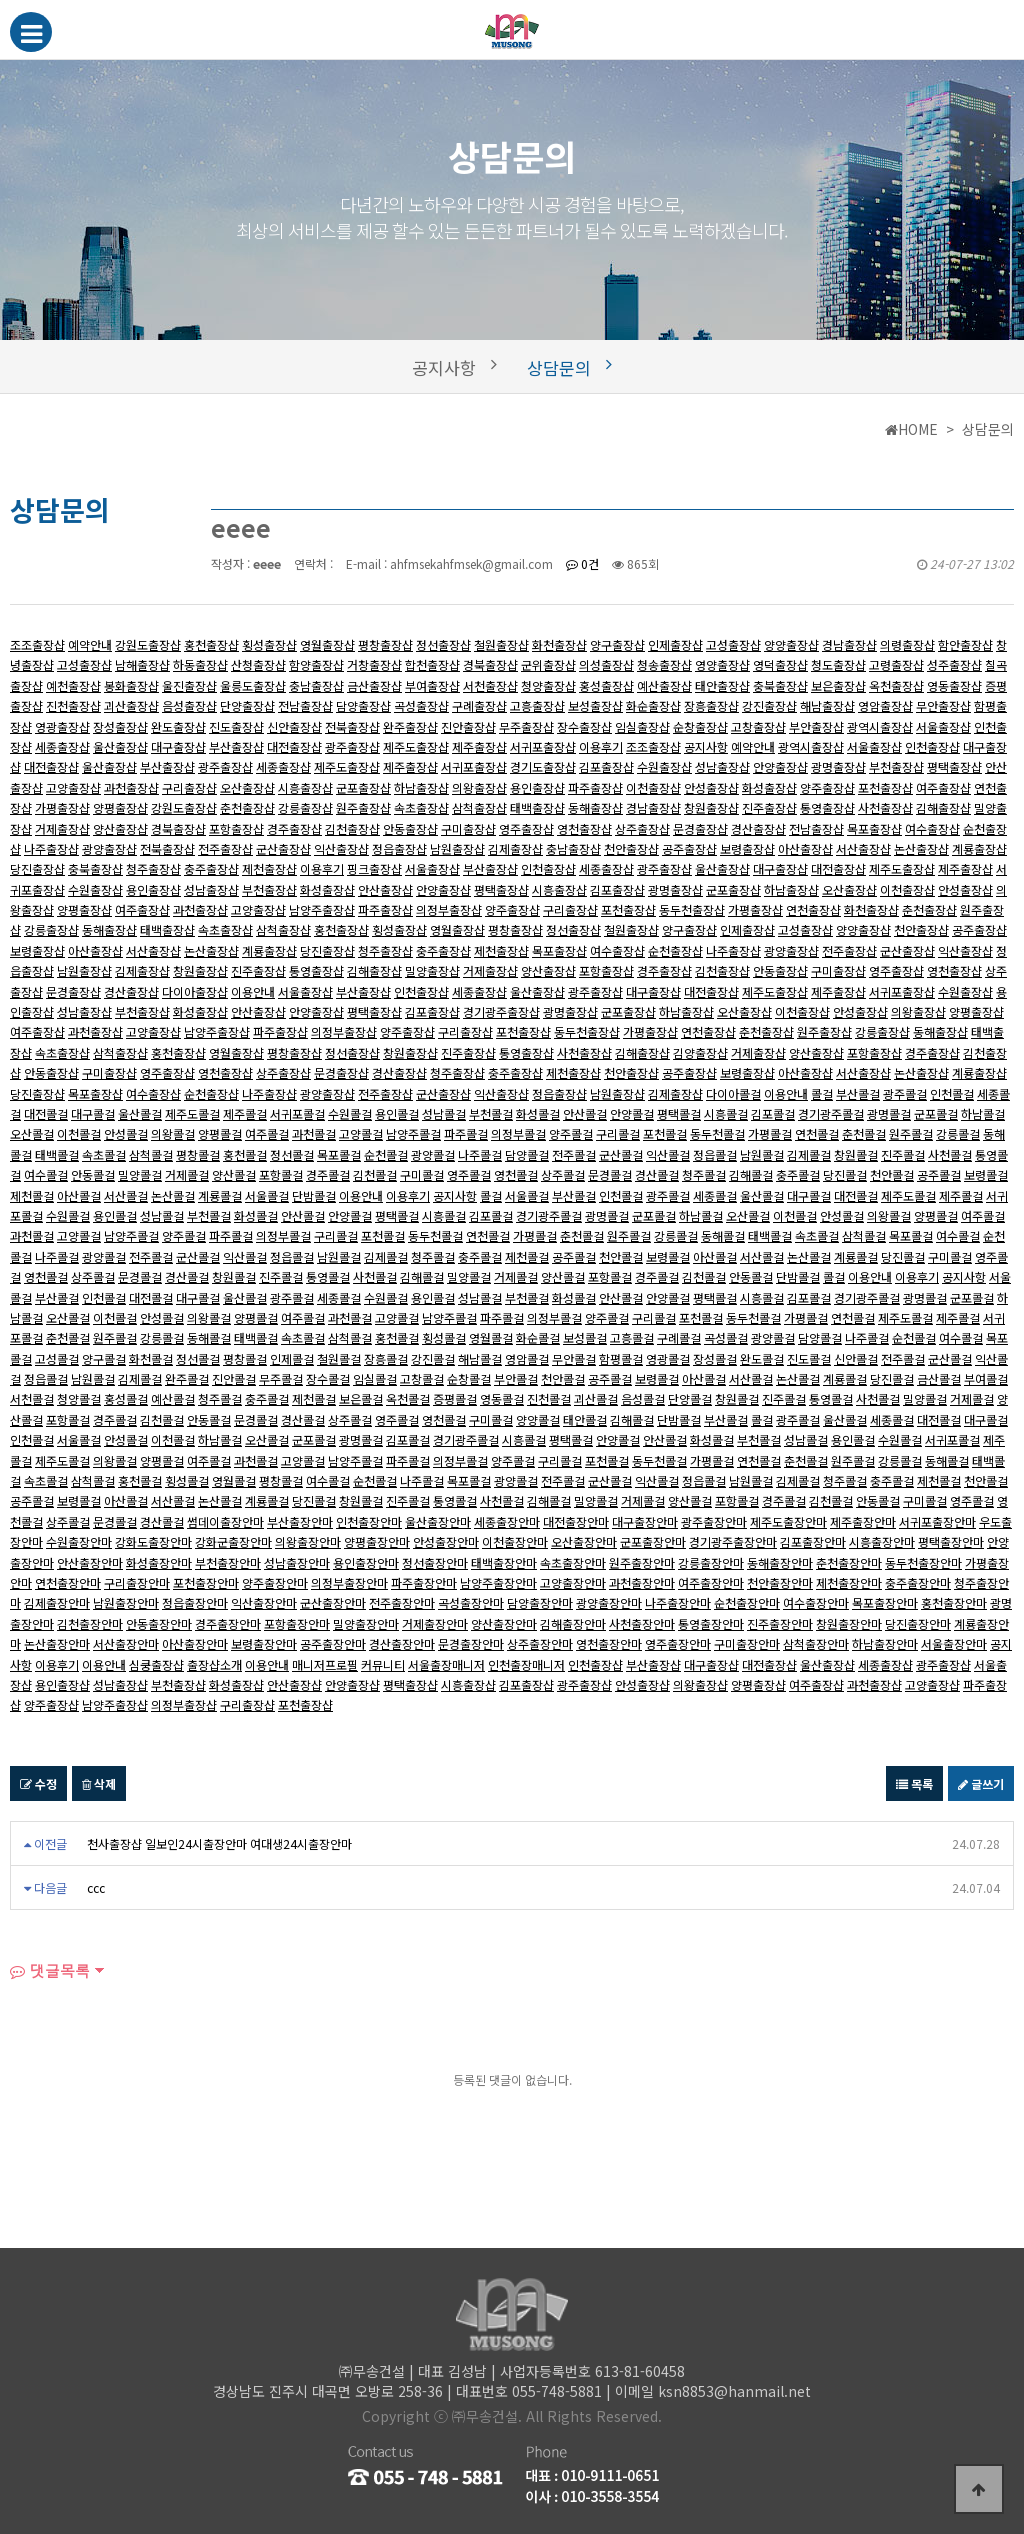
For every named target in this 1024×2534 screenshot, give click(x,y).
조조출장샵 (37, 644)
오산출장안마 (584, 1541)
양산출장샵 (120, 828)
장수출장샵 (584, 726)
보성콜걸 (585, 1337)
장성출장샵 (120, 726)
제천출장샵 (269, 868)
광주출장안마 (714, 1521)
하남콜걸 (983, 1113)
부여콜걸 (986, 1378)
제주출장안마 (863, 1521)
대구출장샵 (178, 746)
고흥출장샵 (537, 705)
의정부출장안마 (349, 1582)
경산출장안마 (402, 1643)
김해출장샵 (943, 807)
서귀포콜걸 (297, 1113)
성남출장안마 (297, 1562)
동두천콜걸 (717, 1133)
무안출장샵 (943, 705)
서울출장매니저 (446, 1664)
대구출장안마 (645, 1521)
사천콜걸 (950, 1154)
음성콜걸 (643, 1398)
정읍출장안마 (195, 1602)
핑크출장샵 (374, 868)
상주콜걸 (563, 1174)
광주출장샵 (352, 746)
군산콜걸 (621, 1154)
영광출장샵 (62, 726)
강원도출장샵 (148, 644)
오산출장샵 (247, 787)
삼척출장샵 (479, 807)
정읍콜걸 (715, 1154)
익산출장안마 (264, 1602)
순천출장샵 (675, 950)
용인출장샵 (537, 787)
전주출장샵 (225, 848)
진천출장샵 (73, 705)
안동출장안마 (159, 1623)
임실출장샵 (642, 726)
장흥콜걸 (386, 1358)
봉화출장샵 (131, 685)
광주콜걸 (905, 1093)
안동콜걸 (93, 1174)
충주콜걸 (798, 1174)
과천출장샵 (131, 787)
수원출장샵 (664, 766)
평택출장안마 (951, 1541)
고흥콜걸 (632, 1337)
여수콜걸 (46, 1174)
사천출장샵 (885, 807)
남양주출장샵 (322, 909)
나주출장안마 (678, 1602)
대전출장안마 (576, 1521)
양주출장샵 (827, 787)
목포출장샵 (874, 828)
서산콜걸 (126, 1195)
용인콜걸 (397, 1113)
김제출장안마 (57, 1602)
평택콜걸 (679, 1113)
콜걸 (822, 1093)
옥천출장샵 (896, 685)
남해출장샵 (142, 664)
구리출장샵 (189, 787)
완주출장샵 (410, 726)
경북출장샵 (490, 664)
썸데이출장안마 (225, 1521)
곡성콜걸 (726, 1337)
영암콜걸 (527, 1358)
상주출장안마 (540, 1643)
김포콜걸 (773, 1113)
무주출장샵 (526, 726)
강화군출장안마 (233, 1541)
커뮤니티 (383, 1664)
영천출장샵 (584, 828)
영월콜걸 (491, 1337)
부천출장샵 (896, 766)
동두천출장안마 (923, 1562)
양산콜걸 (234, 1174)
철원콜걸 (339, 1358)
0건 (582, 563)
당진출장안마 (918, 1623)
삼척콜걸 (151, 1154)
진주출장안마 (780, 1623)
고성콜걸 (57, 1358)
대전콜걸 (46, 1113)
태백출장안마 (504, 1562)
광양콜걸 (433, 1154)
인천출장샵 (932, 746)
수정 (38, 1783)
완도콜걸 (762, 1358)
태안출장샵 (722, 685)
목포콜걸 (339, 1154)
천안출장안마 (780, 1582)
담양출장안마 (540, 1602)
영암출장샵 (885, 705)
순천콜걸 (386, 1154)
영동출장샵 (954, 685)
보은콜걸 (361, 1398)
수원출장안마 (79, 1541)
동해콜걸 (723, 1235)
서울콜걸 (267, 1195)
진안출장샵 (468, 726)
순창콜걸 (469, 1378)
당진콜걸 (845, 1174)
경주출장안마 (228, 1623)
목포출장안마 (885, 1602)
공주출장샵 (689, 848)
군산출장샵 (283, 848)
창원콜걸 (856, 1154)
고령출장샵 (896, 664)
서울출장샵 (943, 726)
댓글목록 (50, 1970)
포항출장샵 (236, 828)
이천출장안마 (515, 1541)
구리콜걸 (618, 1133)
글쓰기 (981, 1783)
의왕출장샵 (479, 787)
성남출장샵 (722, 766)
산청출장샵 (258, 664)
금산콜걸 (939, 1378)
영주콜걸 (469, 1174)
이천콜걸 (79, 1133)
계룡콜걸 (220, 1195)
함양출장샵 (316, 664)
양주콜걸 (571, 1133)
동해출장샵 (595, 807)
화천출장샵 (559, 644)
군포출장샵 (363, 787)
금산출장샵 (374, 685)
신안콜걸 (856, 1358)
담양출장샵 (363, 705)
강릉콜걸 (958, 1133)
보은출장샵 (838, 685)
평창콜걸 (198, 1154)
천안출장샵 (631, 848)
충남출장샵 (316, 685)
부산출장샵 (236, 746)
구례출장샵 (479, 705)
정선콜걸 (292, 1154)
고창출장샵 (758, 726)
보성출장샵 (595, 705)
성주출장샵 (954, 664)
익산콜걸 (668, 1154)
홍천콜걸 (245, 1154)
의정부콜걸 (518, 1133)
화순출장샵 (653, 705)
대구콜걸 (93, 1113)
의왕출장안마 (308, 1541)
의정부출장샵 (449, 909)
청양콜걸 (79, 1398)
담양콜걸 (527, 1154)
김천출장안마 (90, 1623)
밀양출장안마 (366, 1623)
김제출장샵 (515, 848)
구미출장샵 (468, 828)
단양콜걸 (690, 1398)
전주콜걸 (574, 1154)
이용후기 (601, 746)
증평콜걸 (455, 1398)
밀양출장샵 (432, 970)
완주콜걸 (187, 1378)
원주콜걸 (911, 1133)
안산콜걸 (585, 1113)
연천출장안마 (68, 1582)
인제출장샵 (675, 644)
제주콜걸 (245, 1113)
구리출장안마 (137, 1582)
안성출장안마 (446, 1541)
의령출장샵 (907, 644)
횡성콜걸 (444, 1337)
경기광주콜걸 (831, 1113)
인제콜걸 (292, 1358)
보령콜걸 (986, 1174)
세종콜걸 (715, 1195)
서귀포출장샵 (543, 746)
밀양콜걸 (140, 1174)
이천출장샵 (653, 787)
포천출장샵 (885, 787)
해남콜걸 (480, 1358)
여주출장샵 (943, 787)
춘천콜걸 (864, 1133)
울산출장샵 (120, 746)
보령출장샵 (747, 848)
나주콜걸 (480, 1154)
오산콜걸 (32, 1133)
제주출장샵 (479, 746)
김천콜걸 (375, 1174)
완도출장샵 (178, 726)
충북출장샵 (780, 685)
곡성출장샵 (421, 705)
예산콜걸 (173, 1398)
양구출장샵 (617, 644)
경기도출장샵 (543, 766)
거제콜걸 (187, 1174)
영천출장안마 (609, 1643)
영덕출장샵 (780, 664)
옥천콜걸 (408, 1398)
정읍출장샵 (399, 848)
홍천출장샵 (211, 644)
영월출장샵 (327, 644)
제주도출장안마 (788, 1521)
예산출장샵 (664, 685)
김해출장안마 (573, 1623)
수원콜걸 (350, 1113)
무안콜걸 (574, 1358)
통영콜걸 (328, 1276)
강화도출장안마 (153, 1541)
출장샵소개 (214, 1664)
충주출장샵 (211, 868)
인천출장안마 (369, 1521)
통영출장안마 (711, 1623)
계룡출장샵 (979, 848)
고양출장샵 (73, 787)
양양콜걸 (538, 1419)
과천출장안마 (642, 1582)
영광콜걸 (668, 1358)
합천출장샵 (432, 664)
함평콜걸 (621, 1358)
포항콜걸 (281, 1174)
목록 (914, 1783)
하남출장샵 (421, 787)
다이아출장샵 (195, 991)
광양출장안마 (609, 1602)
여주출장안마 (711, 1582)
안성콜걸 (126, 1133)
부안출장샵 (816, 726)
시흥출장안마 (882, 1541)
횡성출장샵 (269, 644)
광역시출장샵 (880, 726)
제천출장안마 (849, 1582)
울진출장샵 (189, 685)
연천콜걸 (817, 1133)
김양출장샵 (700, 1052)
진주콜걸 (903, 1154)
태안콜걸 (585, 1419)
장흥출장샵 (711, 705)
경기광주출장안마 (733, 1541)
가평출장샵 (62, 807)
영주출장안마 (678, 1643)
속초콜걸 (104, 1154)
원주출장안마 (642, 1562)
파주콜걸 (466, 1133)
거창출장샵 (374, 664)
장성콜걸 (715, 1358)
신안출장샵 (294, 726)
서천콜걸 (32, 1398)
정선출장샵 (443, 644)
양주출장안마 (275, 1582)
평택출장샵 (954, 766)
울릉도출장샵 (253, 685)
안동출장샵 (410, 828)
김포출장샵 (606, 766)
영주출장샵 (526, 828)
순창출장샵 (700, 726)
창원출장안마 (849, 1623)
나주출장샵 (51, 848)
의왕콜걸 (173, 1133)
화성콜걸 (538, 1113)
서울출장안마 (954, 1643)
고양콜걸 (361, 1133)
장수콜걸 (328, 1378)
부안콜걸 (516, 1378)
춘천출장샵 (247, 807)
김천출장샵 (352, 828)
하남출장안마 (885, 1643)
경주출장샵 (294, 828)
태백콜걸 (57, 1154)
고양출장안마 (573, 1582)
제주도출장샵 (416, 746)
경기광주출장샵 (501, 1011)
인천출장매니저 (526, 1664)
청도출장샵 (838, 664)
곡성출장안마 (471, 1602)
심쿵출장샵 (156, 1664)
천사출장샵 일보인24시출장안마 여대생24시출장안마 (219, 1843)
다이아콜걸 (733, 1093)
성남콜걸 (444, 1113)
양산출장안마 (504, 1623)
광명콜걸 (889, 1113)
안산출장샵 (385, 889)
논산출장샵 (921, 848)
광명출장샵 (838, 766)
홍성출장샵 (606, 685)
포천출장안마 (206, 1582)
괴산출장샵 (131, 705)
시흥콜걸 (726, 1113)
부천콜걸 (491, 1113)
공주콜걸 (939, 1174)
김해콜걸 (751, 1174)
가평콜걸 (770, 1133)
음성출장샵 (189, 705)
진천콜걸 (549, 1398)
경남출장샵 (849, 644)
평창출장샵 (385, 644)
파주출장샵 (595, 787)
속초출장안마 (573, 1562)
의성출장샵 (606, 664)
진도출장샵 (236, 726)
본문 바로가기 (0, 0)
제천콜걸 (32, 1195)
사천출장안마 (642, 1623)
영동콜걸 (502, 1398)
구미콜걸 (422, 1174)
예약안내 (90, 644)
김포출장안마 (813, 1541)
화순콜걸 (538, 1337)
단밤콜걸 (314, 1195)
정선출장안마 (435, 1562)
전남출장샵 (305, 705)
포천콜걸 (665, 1133)
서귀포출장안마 (937, 1521)
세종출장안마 (507, 1521)
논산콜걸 (173, 1195)
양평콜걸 (220, 1133)
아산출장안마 (195, 1643)
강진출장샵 (769, 705)
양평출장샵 (120, 807)
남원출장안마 (126, 1602)
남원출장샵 (457, 848)
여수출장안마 (816, 1602)
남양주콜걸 (413, 1133)
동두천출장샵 (692, 909)
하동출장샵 (200, 664)
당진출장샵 (37, 868)
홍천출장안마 (954, 1602)
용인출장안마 (366, 1562)
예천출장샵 (73, 685)
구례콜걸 (679, 1337)
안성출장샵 (711, 787)
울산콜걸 (140, 1113)
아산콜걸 (79, 1195)
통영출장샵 (827, 807)
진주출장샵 (769, 807)
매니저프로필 (325, 1664)
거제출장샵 (62, 828)
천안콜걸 (892, 1174)
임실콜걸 (375, 1378)
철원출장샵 (501, 644)
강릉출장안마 (711, 1562)
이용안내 (253, 991)
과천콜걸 (314, 1133)
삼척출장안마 (816, 1643)
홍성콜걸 (126, 1398)
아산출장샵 (805, 848)
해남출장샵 (827, 705)
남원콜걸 (762, 1154)
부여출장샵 (432, 685)
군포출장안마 (653, 1541)
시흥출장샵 (305, 787)
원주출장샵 (363, 807)
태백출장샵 (537, 807)
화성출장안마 (159, 1562)
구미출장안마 (747, 1643)
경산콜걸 (657, 1174)
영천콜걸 (516, 1174)
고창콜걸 (422, 1378)
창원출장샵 (711, 807)
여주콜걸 (267, 1133)
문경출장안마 (471, 1643)
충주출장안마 (918, 1582)
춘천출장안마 (849, 1562)
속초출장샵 (421, 807)
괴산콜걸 (596, 1398)
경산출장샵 (758, 828)
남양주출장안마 (498, 1582)
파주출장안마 (424, 1582)
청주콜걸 (704, 1174)
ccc (96, 1887)
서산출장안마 (126, 1643)
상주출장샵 (642, 828)
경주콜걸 (328, 1174)
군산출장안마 (333, 1602)
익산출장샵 (341, 848)
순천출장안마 (747, 1602)
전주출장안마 (402, 1602)
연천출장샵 (813, 909)
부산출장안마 (300, 1521)
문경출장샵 (700, 828)
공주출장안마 (333, 1643)
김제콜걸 (809, 1154)
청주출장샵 (153, 868)
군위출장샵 (548, 664)
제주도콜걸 (192, 1113)
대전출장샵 (294, 746)
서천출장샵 (490, 685)
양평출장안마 (377, 1541)
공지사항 (706, 746)
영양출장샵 (722, 664)
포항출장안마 (297, 1623)
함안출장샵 (965, 644)
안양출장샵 (780, 766)
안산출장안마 (90, 1562)
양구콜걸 (104, 1358)
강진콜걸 (433, 1358)
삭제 (99, 1783)
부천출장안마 (228, 1562)
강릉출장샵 (305, 807)
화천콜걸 (151, 1358)
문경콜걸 (610, 1174)
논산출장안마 (57, 1643)
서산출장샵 (863, 848)
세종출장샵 (62, 746)
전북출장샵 (352, 726)
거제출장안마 (435, 1623)
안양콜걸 (632, 1113)
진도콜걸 (809, 1358)
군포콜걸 (936, 1113)
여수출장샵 (932, 828)
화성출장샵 (769, 787)
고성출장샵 (733, 644)
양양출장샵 (791, 644)
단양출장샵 (247, 705)
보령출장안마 (264, 1643)
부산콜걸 (858, 1093)
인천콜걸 (952, 1093)
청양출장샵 (548, 685)
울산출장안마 (438, 1521)
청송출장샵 (664, 664)
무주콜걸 (281, 1378)
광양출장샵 (109, 848)
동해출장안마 (780, 1562)
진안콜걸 (234, 1378)
